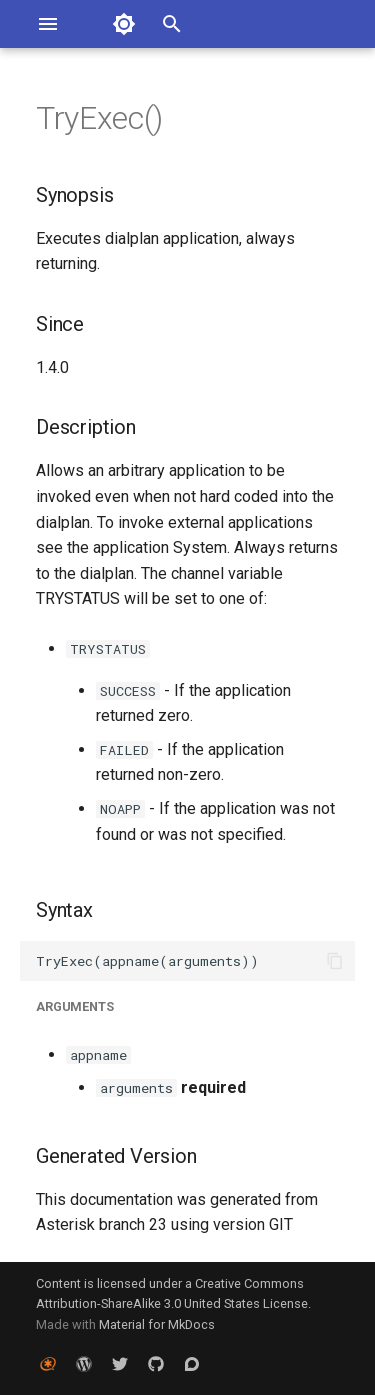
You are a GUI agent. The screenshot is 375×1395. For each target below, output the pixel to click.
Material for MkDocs (157, 1324)
